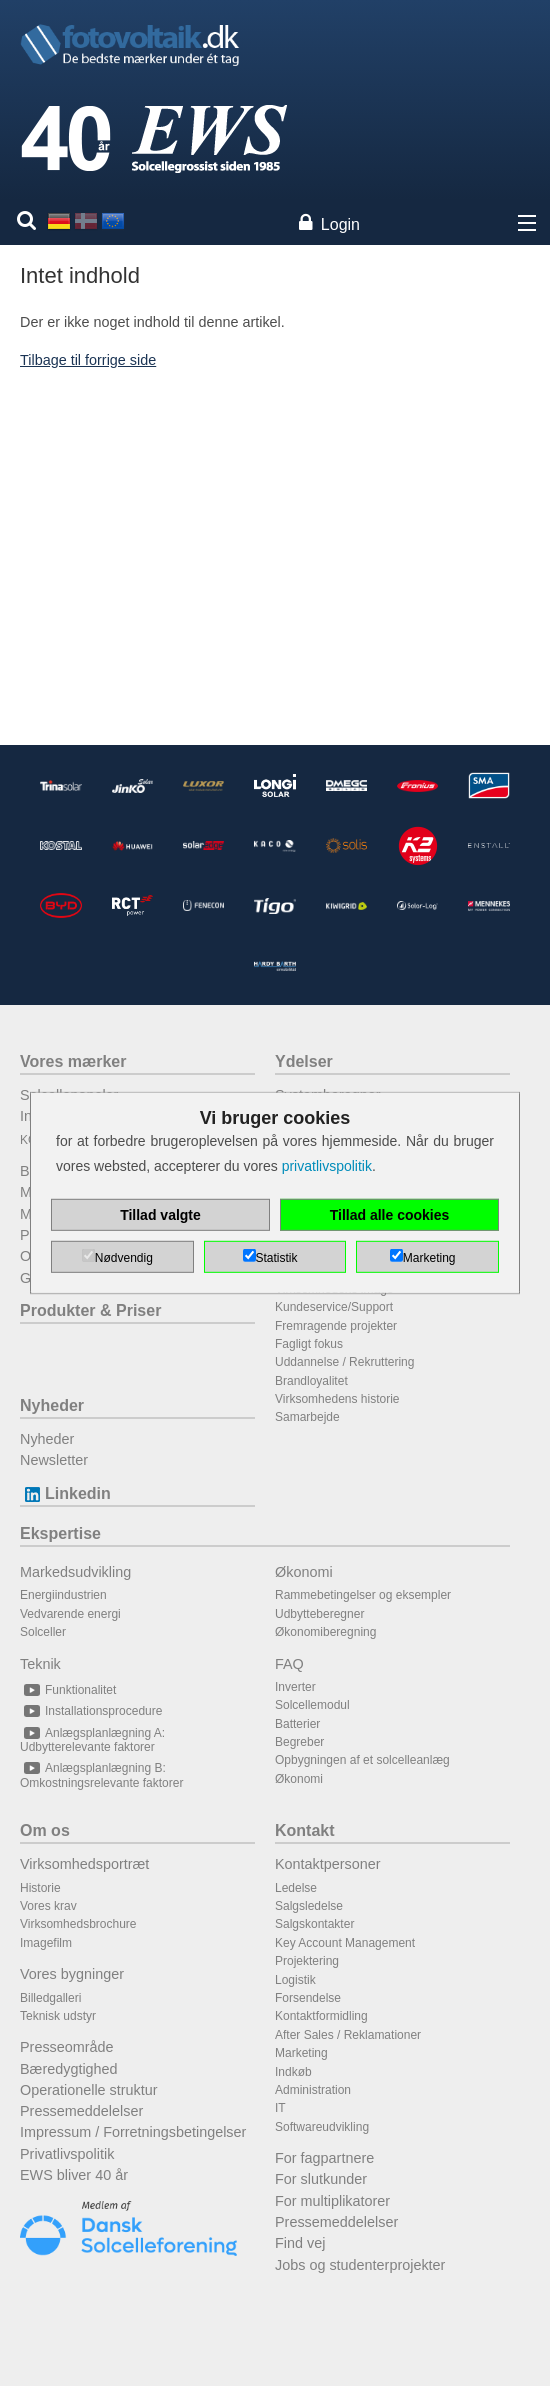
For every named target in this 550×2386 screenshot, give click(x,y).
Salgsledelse (309, 1906)
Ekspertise (60, 1533)
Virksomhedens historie (337, 1399)
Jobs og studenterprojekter (360, 2265)
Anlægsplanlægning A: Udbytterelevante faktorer (92, 1740)
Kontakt (305, 1830)
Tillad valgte (160, 1215)
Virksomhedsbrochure (78, 1924)
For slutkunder (321, 2179)
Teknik (40, 1664)
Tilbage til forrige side (88, 360)
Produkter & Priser (90, 1310)
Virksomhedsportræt (84, 1864)
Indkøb (293, 2072)
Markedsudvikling (75, 1572)
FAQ (289, 1664)
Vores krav (48, 1906)
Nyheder (52, 1405)
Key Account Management (345, 1943)
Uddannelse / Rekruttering (344, 1362)
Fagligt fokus (309, 1344)
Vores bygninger (72, 1974)
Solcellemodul (312, 1705)
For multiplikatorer (332, 2201)
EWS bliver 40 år (74, 2175)
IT (280, 2108)
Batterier (297, 1724)
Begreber (299, 1742)
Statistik (277, 1258)
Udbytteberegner (319, 1614)
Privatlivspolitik (67, 2154)
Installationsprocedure (91, 1711)
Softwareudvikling (322, 2127)
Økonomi (304, 1572)
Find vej (300, 2243)
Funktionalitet (68, 1690)
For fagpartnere (324, 2158)
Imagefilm (46, 1943)
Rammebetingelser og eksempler (363, 1595)
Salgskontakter (314, 1924)
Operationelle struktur (89, 2090)
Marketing (301, 2053)
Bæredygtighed (69, 2069)
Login (340, 224)
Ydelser (304, 1061)
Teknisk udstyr (58, 2016)
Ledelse (296, 1888)
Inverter (295, 1687)
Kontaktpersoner (328, 1864)
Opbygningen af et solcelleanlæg (362, 1760)
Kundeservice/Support (334, 1307)
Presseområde (67, 2047)
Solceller (43, 1632)
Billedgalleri (50, 1998)
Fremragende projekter (336, 1326)
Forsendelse (308, 1998)
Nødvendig (124, 1258)
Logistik (295, 1980)
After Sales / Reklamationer (348, 2035)
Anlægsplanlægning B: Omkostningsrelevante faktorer (101, 1775)
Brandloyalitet (311, 1381)
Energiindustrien (63, 1595)
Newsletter (54, 1460)
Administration (313, 2090)
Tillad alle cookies (390, 1215)
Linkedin (65, 1493)
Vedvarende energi (70, 1614)
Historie (40, 1888)
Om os (45, 1830)
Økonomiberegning (325, 1632)
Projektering (307, 1961)
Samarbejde (307, 1417)
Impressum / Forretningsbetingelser (133, 2132)
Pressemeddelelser (81, 2111)
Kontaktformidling (321, 2016)
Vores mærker (73, 1061)
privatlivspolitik (327, 1166)
